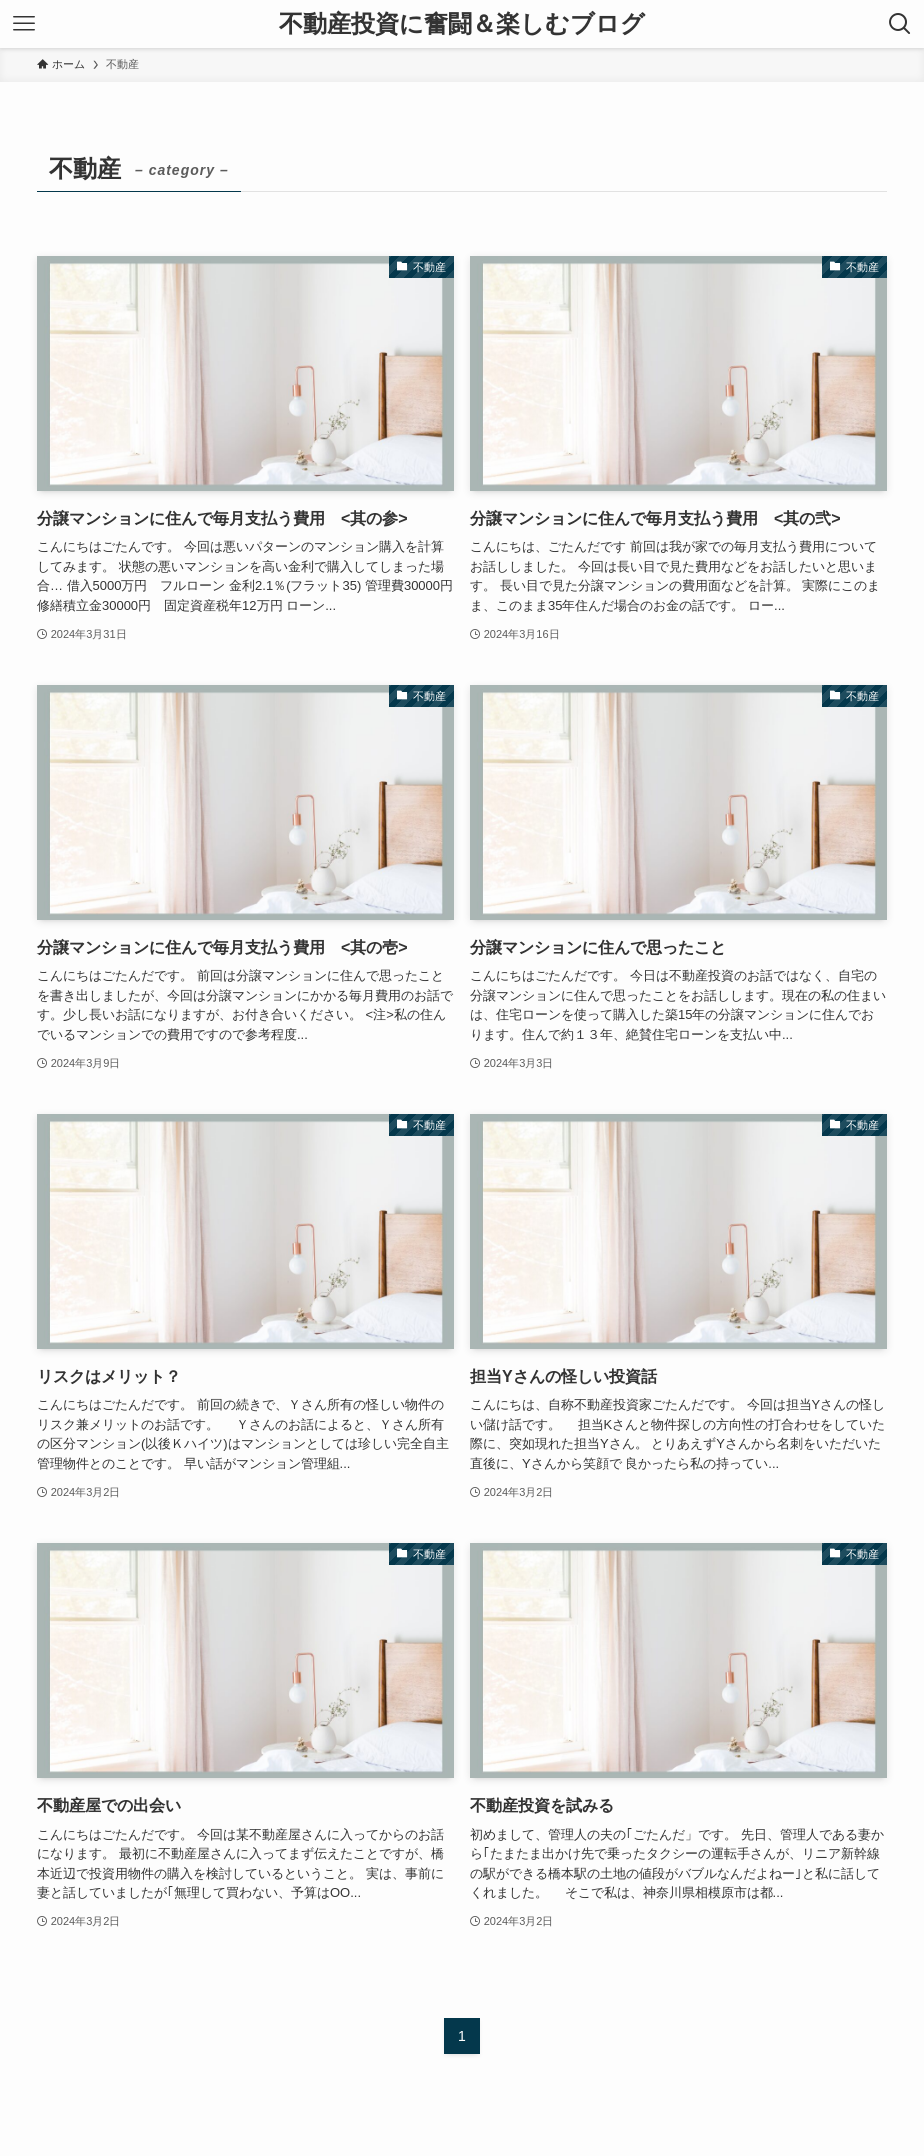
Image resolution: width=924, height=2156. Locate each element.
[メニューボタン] (24, 24)
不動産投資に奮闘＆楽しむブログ (462, 24)
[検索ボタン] (900, 24)
